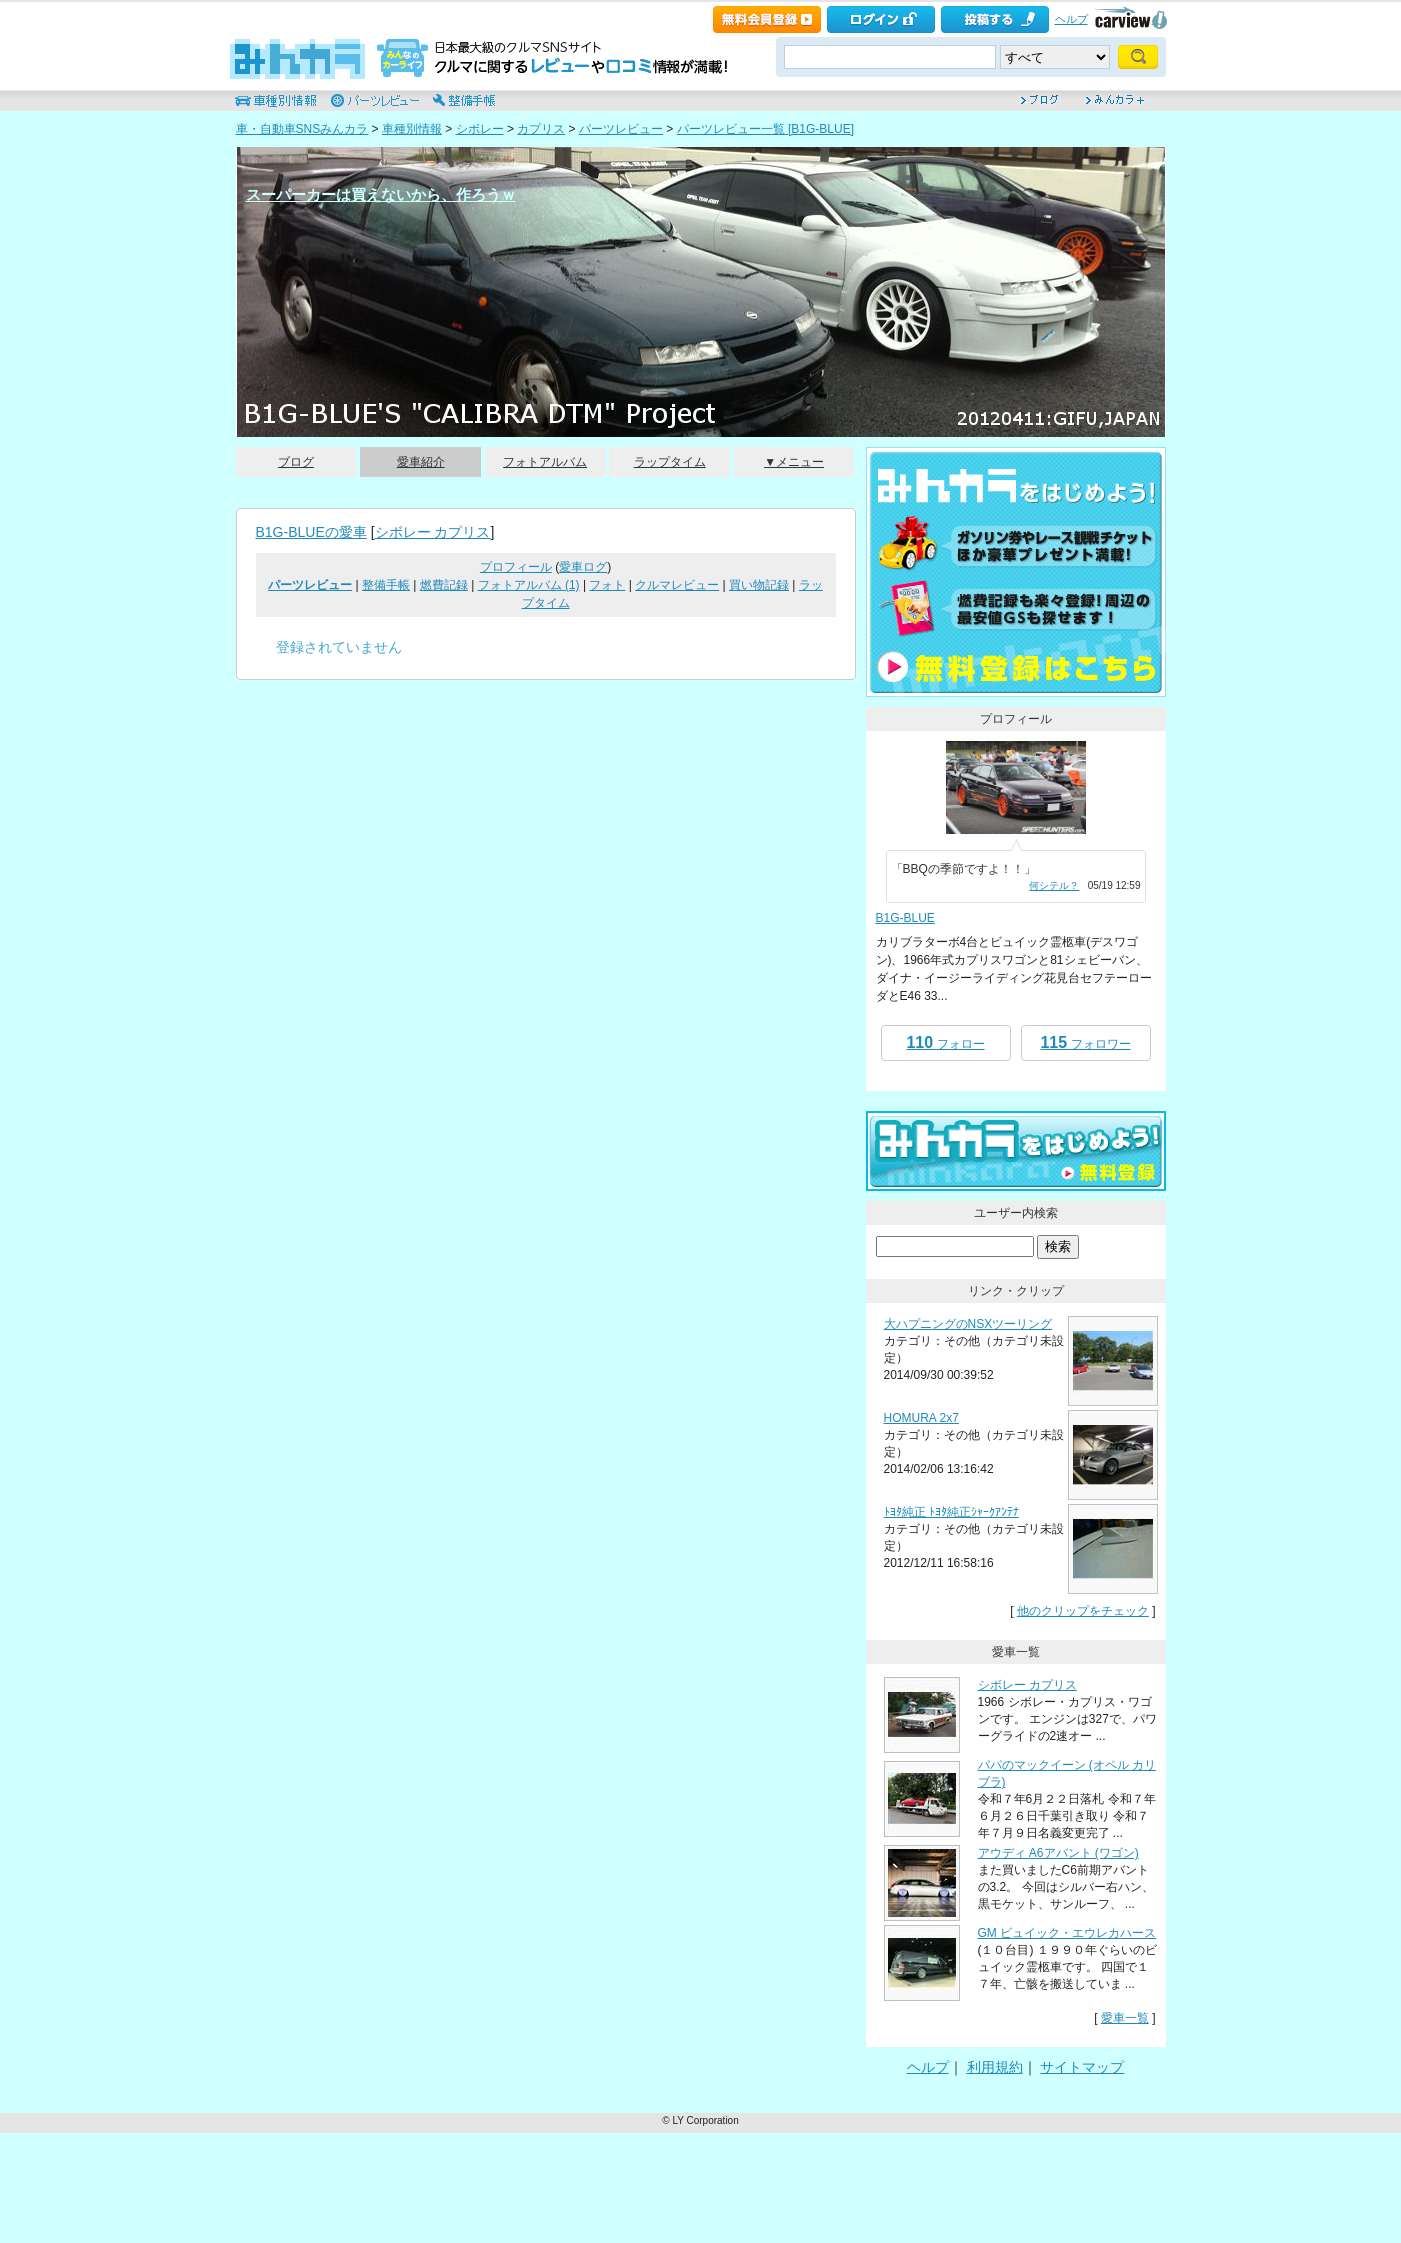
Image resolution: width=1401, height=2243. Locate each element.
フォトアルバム (545, 462)
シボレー (480, 129)
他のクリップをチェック (1083, 1611)
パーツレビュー (621, 129)
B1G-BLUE (905, 918)
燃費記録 (444, 585)
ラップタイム (670, 462)
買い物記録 (759, 585)
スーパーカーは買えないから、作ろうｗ (381, 194)
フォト (607, 585)
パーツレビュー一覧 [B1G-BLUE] (765, 129)
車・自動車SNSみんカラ (302, 129)
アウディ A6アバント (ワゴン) (1058, 1853)
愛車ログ (583, 567)
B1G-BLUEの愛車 (311, 532)
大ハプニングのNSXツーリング (968, 1324)
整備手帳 (386, 585)
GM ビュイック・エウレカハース (1067, 1933)
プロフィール (516, 567)
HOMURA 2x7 (921, 1418)
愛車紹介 (421, 462)
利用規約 (995, 2067)
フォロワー (1085, 1042)
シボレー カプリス (433, 532)
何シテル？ (1054, 885)
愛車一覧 (1125, 2018)
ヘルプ (1071, 19)
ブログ (296, 462)
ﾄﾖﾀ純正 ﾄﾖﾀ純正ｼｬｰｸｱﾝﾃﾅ (951, 1512)
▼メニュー (794, 462)
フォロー (945, 1042)
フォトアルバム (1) (529, 585)
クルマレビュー (677, 585)
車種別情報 (412, 129)
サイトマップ (1082, 2067)
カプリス (541, 129)
